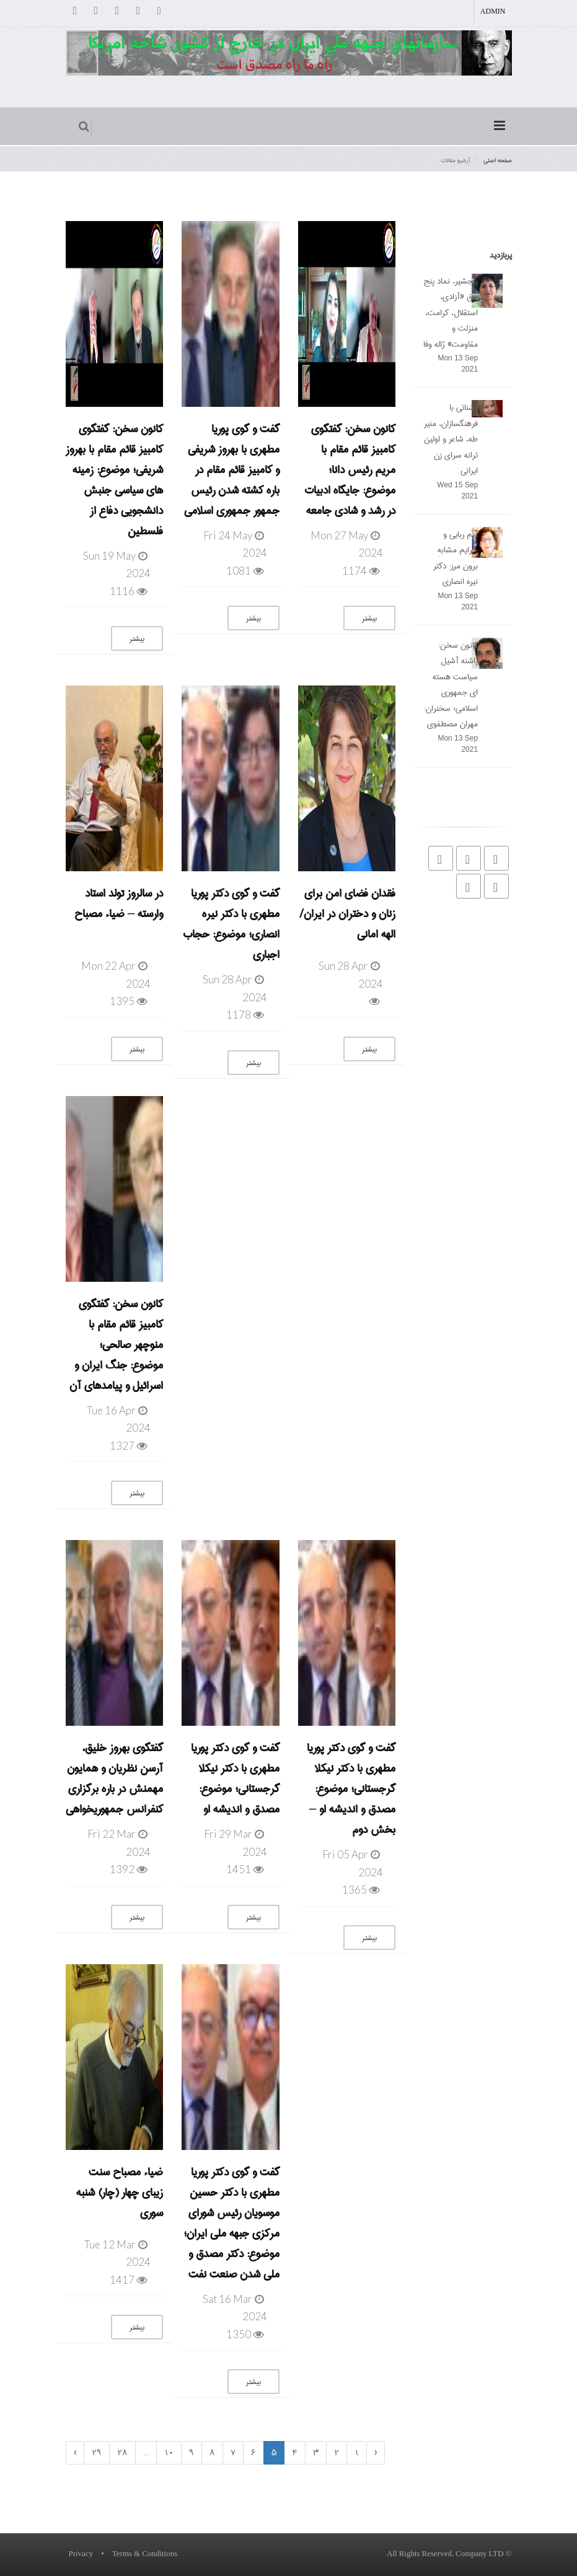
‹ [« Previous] (375, 2453)
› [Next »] (75, 2453)
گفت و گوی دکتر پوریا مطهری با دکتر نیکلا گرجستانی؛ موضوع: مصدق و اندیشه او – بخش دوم (351, 1789)
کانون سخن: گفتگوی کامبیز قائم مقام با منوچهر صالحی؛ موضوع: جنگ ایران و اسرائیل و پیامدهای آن (116, 1345)
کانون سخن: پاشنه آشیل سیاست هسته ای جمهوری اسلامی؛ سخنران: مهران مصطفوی (451, 685)
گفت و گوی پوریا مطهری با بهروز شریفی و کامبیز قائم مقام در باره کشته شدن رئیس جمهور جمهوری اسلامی (232, 470)
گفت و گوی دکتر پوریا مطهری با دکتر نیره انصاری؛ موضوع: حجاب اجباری (231, 924)
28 (122, 2453)
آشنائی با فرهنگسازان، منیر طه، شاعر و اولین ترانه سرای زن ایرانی (451, 439)
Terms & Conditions (144, 2554)
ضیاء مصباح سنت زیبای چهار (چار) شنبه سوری (119, 2192)
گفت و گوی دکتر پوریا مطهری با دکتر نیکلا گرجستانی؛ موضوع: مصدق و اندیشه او (235, 1778)
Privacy (81, 2554)
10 (169, 2453)
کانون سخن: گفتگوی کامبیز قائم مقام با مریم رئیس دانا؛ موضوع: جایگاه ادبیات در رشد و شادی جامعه (349, 470)
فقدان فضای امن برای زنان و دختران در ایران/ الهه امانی (347, 914)
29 (97, 2453)
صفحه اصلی (497, 160)
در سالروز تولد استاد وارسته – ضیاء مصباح (118, 904)
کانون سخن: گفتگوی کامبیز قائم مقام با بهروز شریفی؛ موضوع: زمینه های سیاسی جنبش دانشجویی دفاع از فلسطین (114, 480)
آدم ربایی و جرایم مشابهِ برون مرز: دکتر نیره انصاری (455, 558)
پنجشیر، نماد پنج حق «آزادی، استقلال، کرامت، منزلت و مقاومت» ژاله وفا (450, 312)
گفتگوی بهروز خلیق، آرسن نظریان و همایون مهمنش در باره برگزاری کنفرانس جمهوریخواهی (114, 1778)
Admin (493, 11)
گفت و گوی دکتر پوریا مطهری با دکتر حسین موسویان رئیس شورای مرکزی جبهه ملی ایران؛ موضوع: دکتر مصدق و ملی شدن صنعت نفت (231, 2223)
